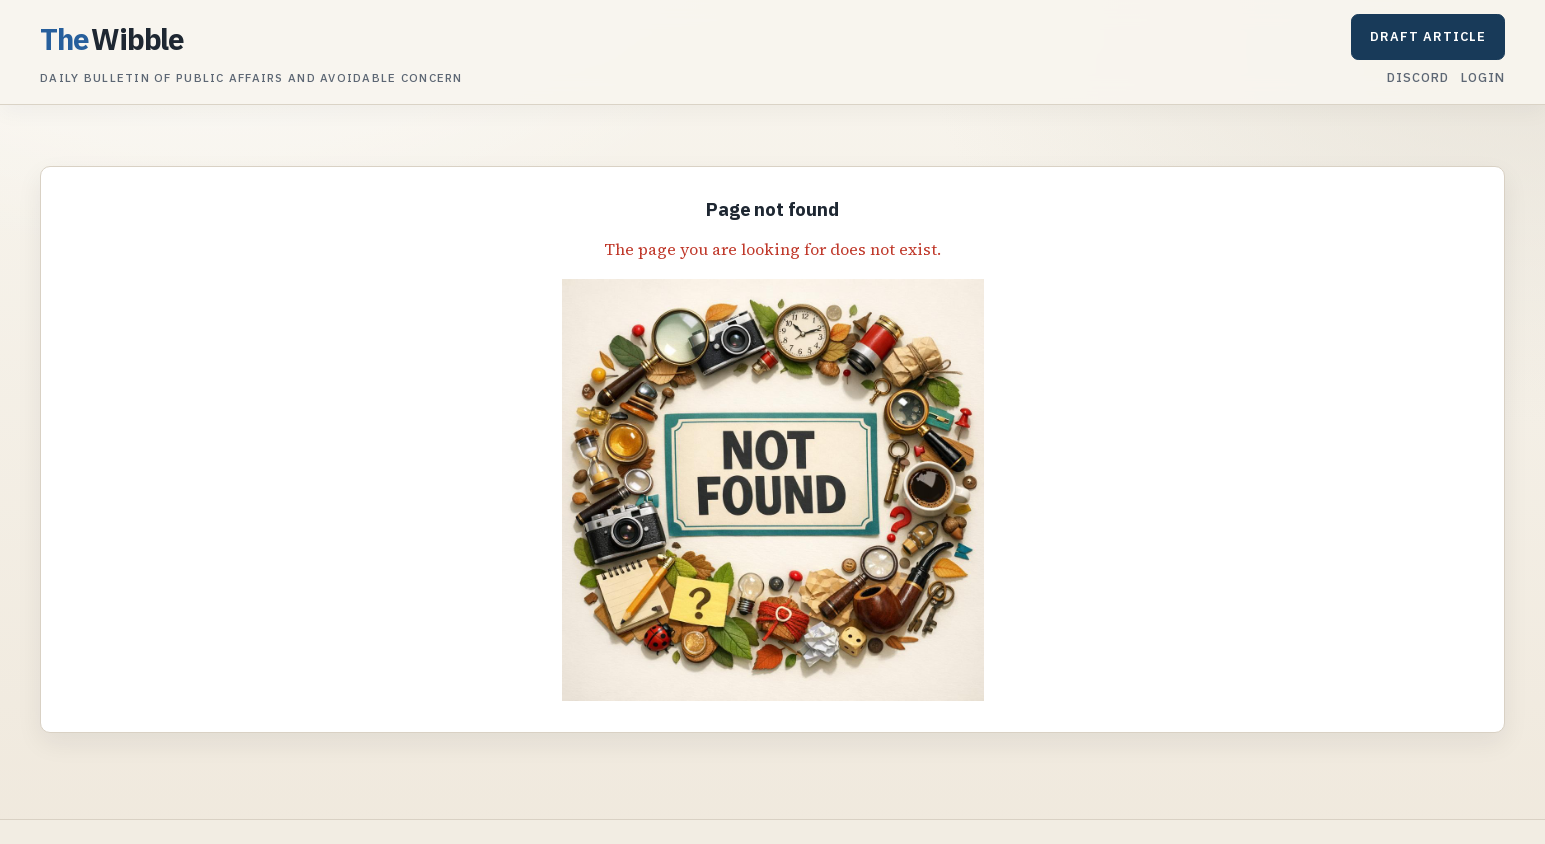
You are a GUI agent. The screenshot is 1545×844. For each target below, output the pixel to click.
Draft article (1428, 36)
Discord (1418, 77)
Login (1483, 77)
